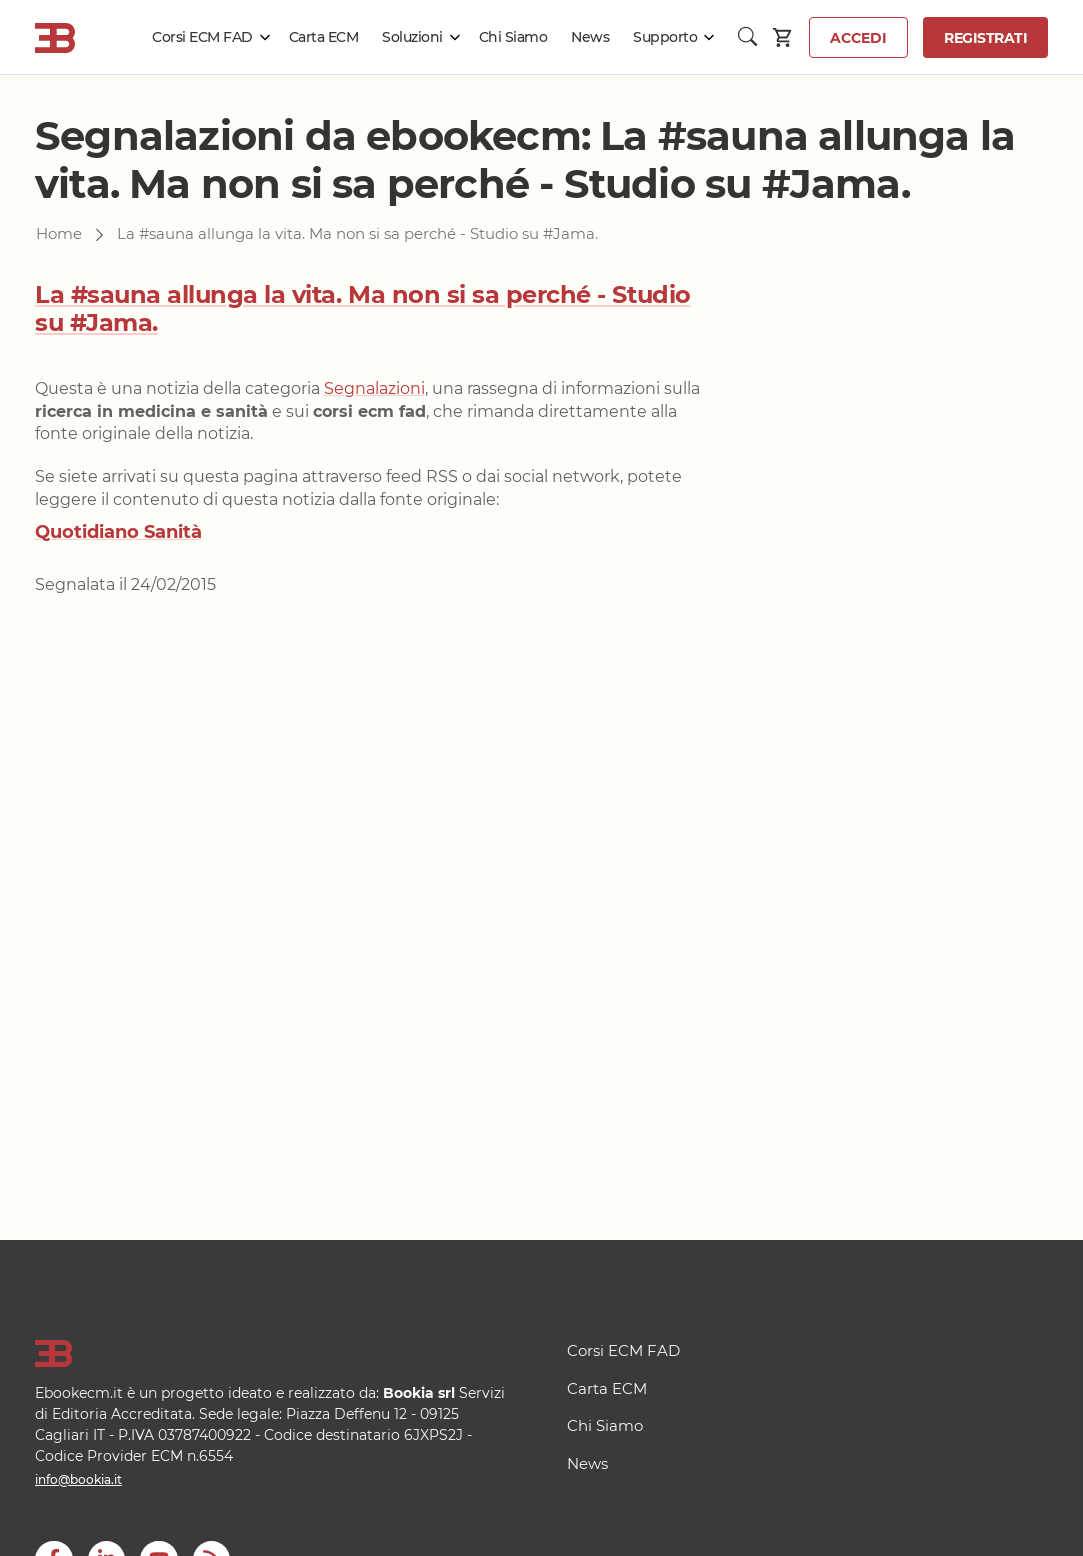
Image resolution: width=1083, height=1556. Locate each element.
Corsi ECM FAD (202, 37)
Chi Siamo (513, 37)
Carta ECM (324, 37)
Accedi (858, 38)
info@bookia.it (78, 1479)
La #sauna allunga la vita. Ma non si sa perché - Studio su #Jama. (363, 309)
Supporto (665, 37)
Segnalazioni (374, 388)
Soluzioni (412, 37)
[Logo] (276, 1354)
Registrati (985, 38)
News (590, 37)
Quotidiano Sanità (118, 532)
